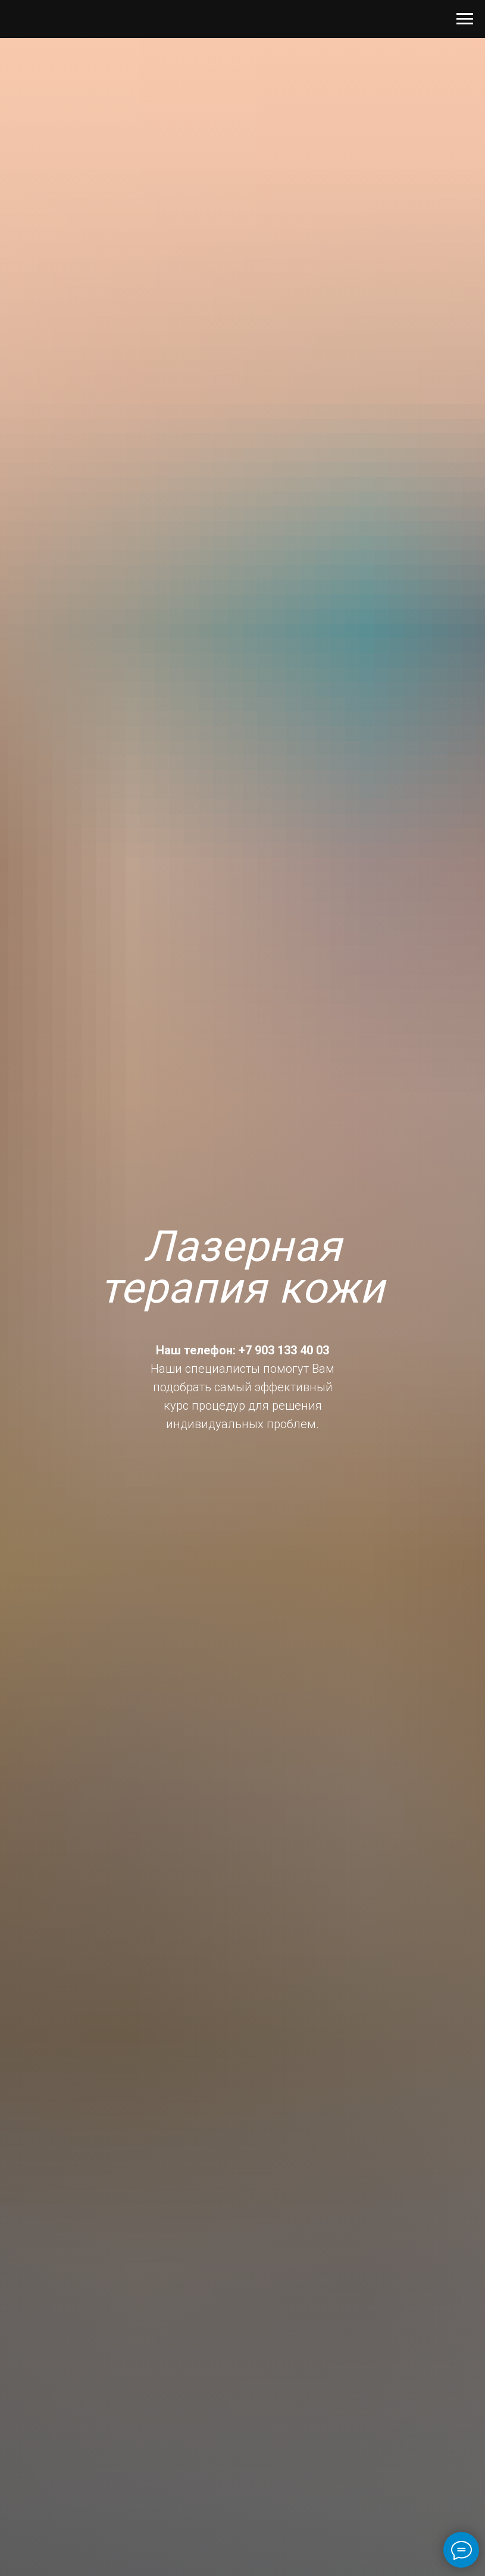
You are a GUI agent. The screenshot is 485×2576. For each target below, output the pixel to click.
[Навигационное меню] (464, 19)
